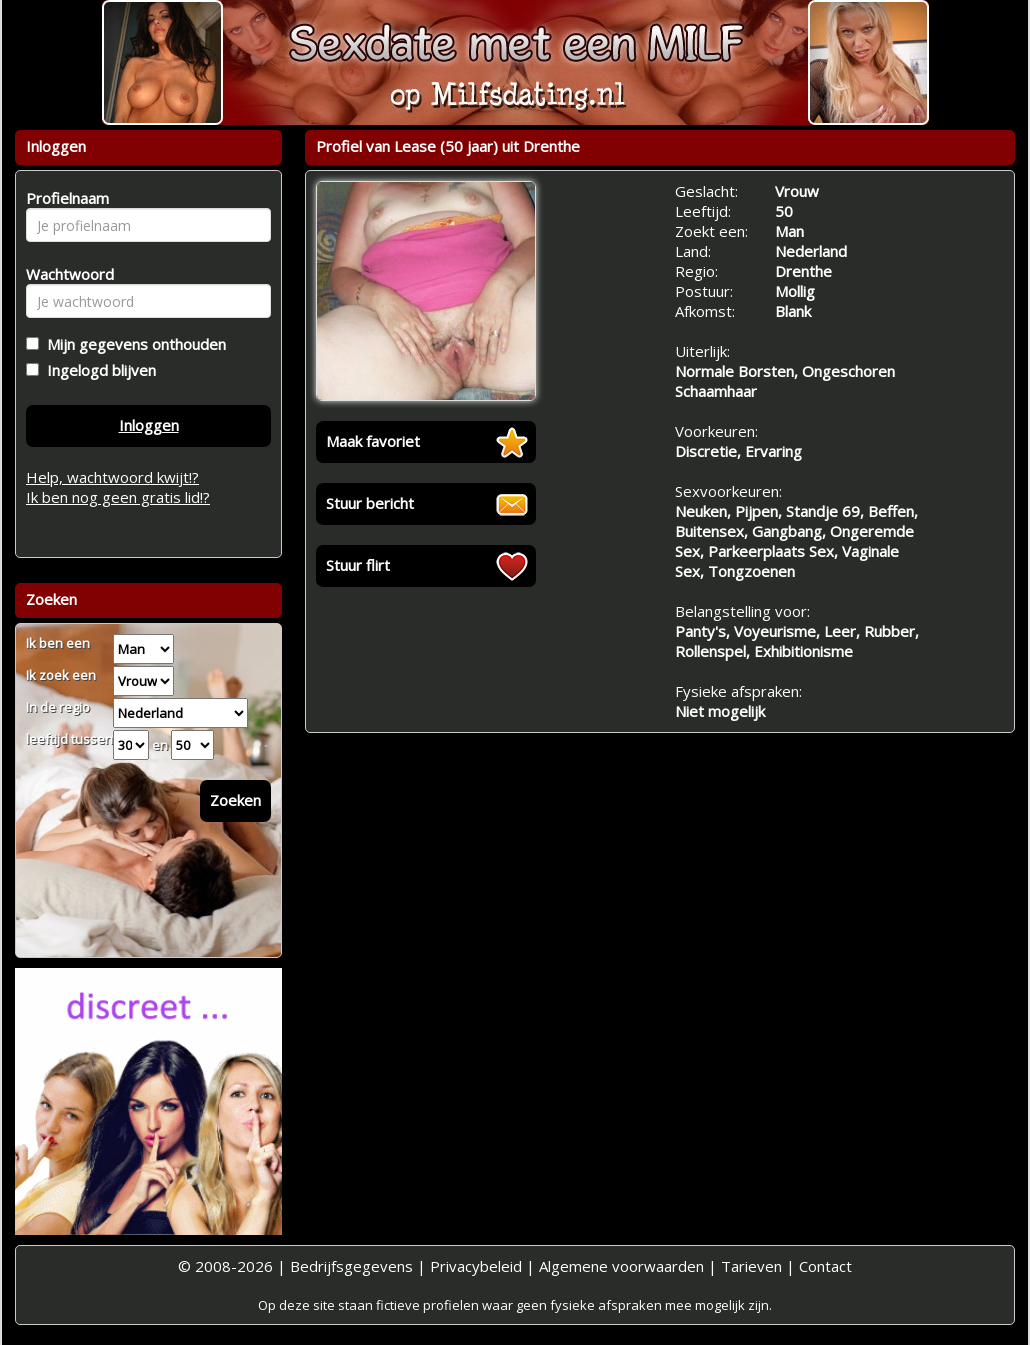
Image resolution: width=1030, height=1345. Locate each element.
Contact (825, 1266)
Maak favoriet (373, 441)
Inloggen (149, 425)
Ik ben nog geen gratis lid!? (118, 497)
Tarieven (751, 1266)
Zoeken (235, 800)
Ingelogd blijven (97, 370)
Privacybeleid (476, 1266)
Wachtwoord (64, 274)
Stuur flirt (358, 565)
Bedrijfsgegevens (351, 1266)
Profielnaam (64, 198)
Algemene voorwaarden (621, 1266)
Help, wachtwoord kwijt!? (112, 477)
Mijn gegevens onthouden (132, 344)
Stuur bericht (370, 503)
